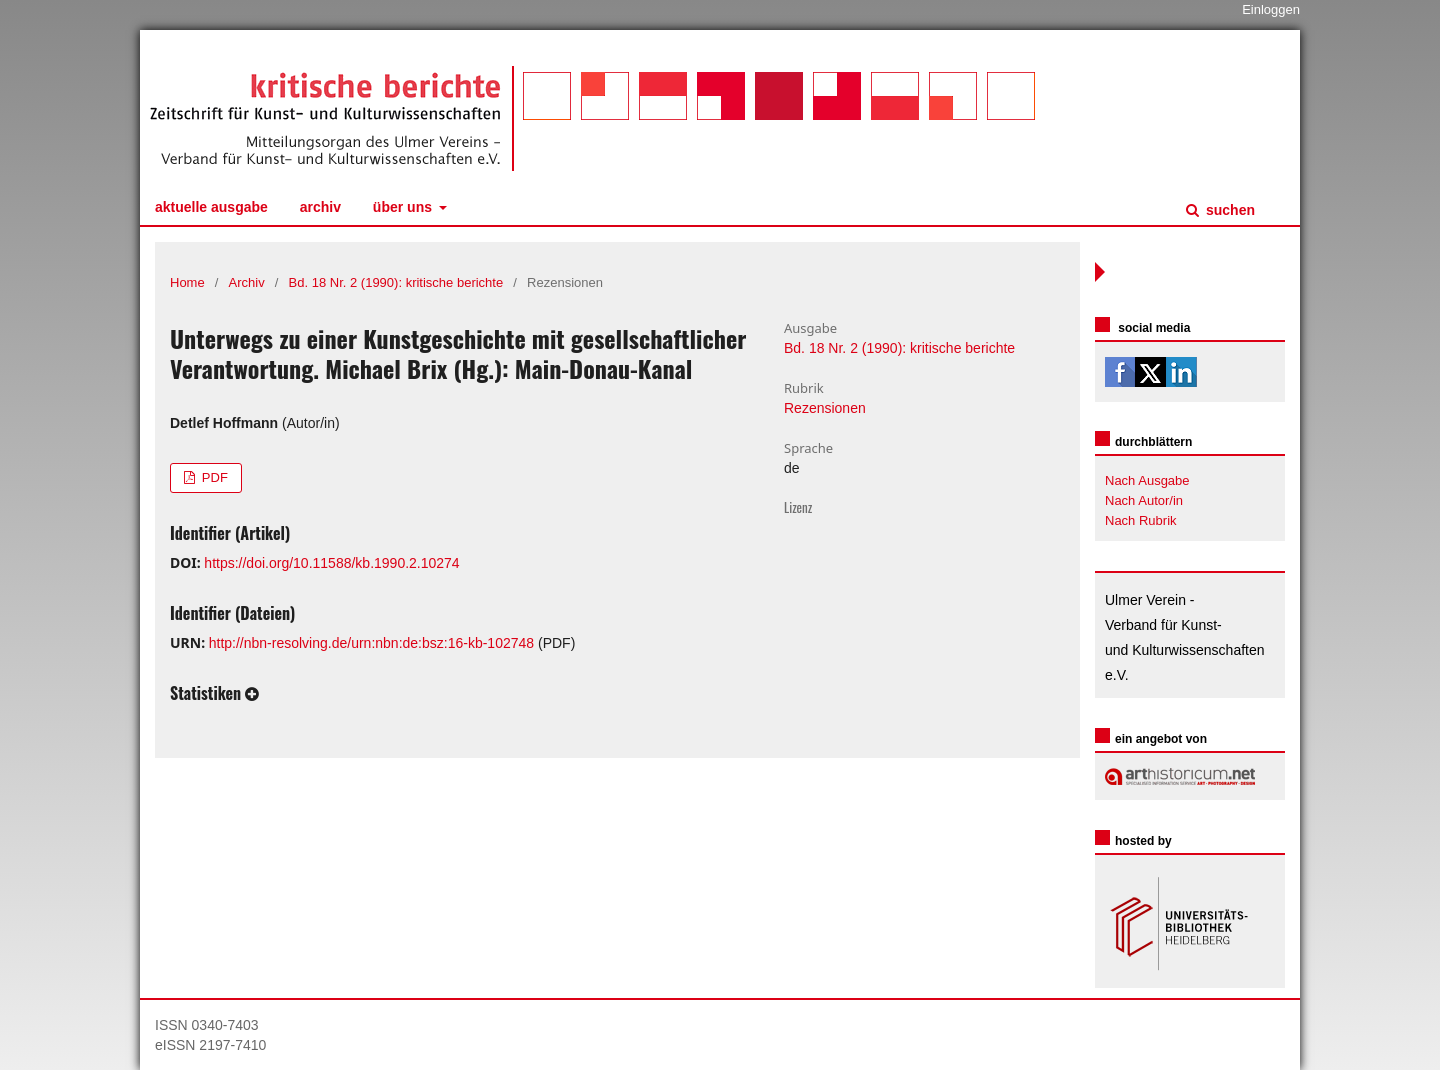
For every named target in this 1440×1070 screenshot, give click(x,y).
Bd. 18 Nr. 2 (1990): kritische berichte (396, 282)
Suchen (1228, 210)
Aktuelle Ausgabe (211, 207)
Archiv (320, 207)
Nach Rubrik (1141, 520)
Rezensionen (825, 408)
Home (187, 282)
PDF (213, 477)
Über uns (404, 207)
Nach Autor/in (1144, 500)
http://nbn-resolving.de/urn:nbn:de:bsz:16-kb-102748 (371, 643)
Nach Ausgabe (1147, 480)
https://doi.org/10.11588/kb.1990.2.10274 (331, 563)
